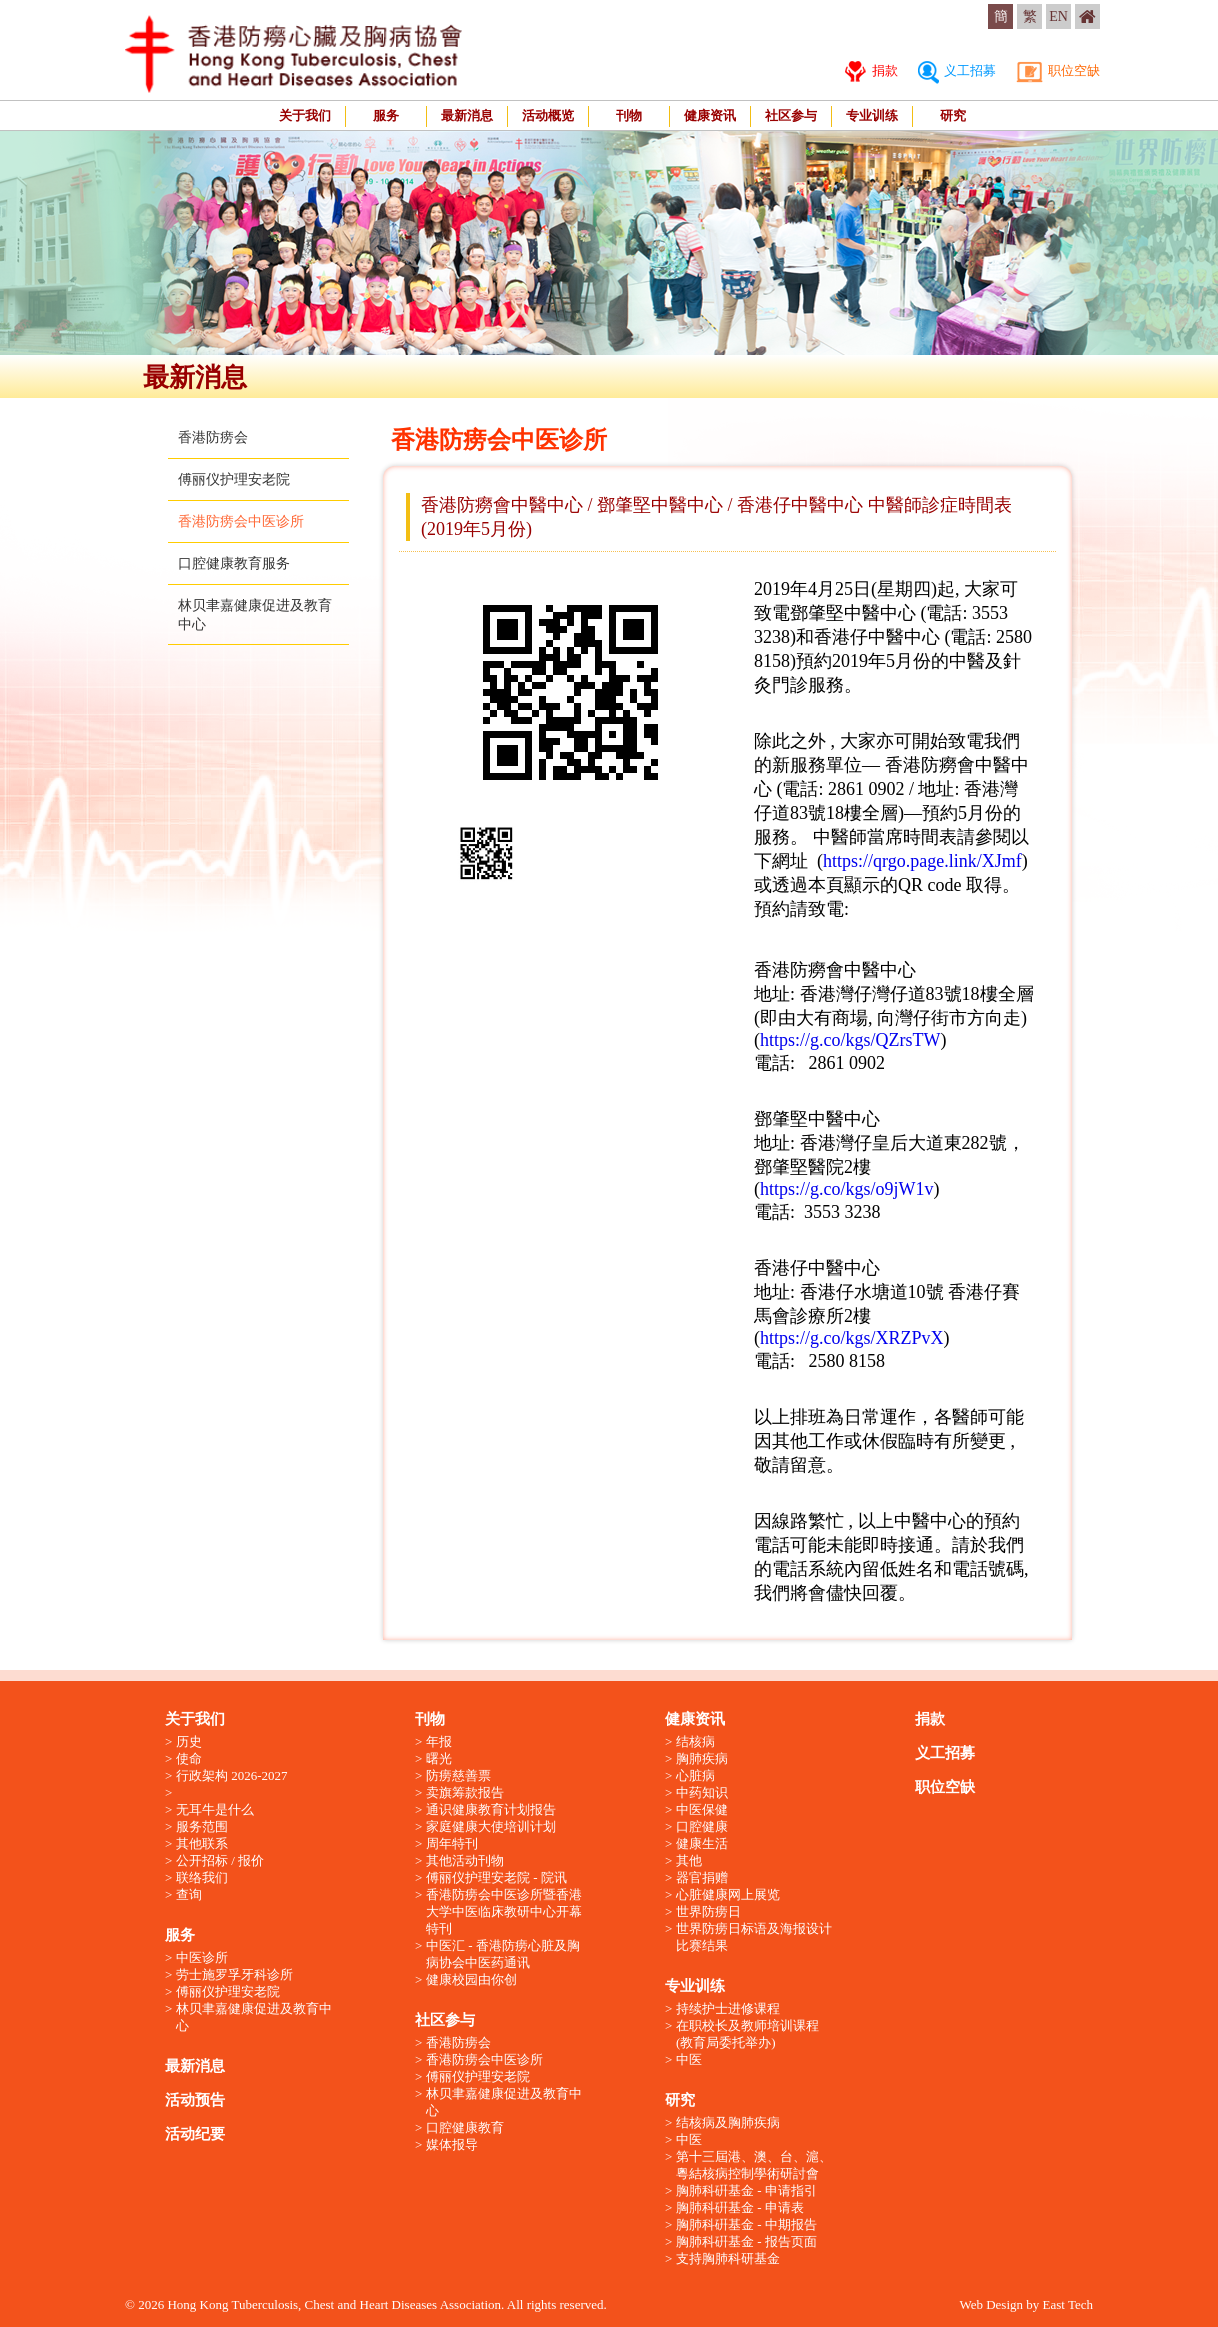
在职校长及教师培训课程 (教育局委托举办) (747, 2034)
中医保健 (702, 1809)
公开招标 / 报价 (220, 1860)
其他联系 (202, 1843)
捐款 (871, 70)
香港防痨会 (213, 437)
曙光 (439, 1758)
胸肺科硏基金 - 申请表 (740, 2207)
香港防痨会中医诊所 (241, 521)
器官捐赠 (702, 1877)
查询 (189, 1894)
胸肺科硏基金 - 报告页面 (746, 2241)
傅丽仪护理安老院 (234, 479)
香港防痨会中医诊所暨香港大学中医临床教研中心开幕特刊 (504, 1911)
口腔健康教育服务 (234, 563)
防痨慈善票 (458, 1775)
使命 (189, 1758)
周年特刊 (452, 1843)
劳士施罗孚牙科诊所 (234, 1974)
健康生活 (702, 1843)
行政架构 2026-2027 (232, 1775)
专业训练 (872, 115)
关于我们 (305, 115)
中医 (689, 2059)
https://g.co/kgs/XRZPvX (852, 1338)
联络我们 (202, 1877)
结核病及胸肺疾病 (728, 2122)
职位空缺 (1058, 70)
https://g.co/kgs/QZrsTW (850, 1040)
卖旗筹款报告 (465, 1792)
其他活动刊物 (465, 1860)
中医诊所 (202, 1957)
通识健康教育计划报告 (491, 1809)
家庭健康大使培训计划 (491, 1826)
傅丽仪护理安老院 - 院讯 (496, 1877)
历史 (189, 1741)
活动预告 (195, 2100)
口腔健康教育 (465, 2127)
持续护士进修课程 (728, 2008)
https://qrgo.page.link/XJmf (922, 861)
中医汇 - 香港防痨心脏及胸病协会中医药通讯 (503, 1954)
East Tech (1068, 2304)
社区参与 (791, 115)
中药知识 (702, 1792)
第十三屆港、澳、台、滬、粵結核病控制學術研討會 (754, 2165)
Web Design (991, 2304)
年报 (439, 1741)
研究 (953, 115)
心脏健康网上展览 (728, 1894)
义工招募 (957, 70)
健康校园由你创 (471, 1979)
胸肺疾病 (702, 1758)
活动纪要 (195, 2134)
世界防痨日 (708, 1911)
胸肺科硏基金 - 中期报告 (746, 2224)
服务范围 (202, 1826)
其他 (689, 1860)
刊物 (629, 115)
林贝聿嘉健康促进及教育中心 (254, 2017)
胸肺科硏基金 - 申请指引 (746, 2190)
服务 (386, 115)
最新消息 (467, 115)
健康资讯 (710, 115)
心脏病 (695, 1775)
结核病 (695, 1741)
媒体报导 (452, 2144)
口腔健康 (702, 1826)
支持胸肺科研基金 (728, 2258)
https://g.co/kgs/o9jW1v (847, 1189)
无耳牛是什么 (215, 1809)
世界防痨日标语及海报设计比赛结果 (754, 1937)
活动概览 (548, 115)
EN (1058, 16)
